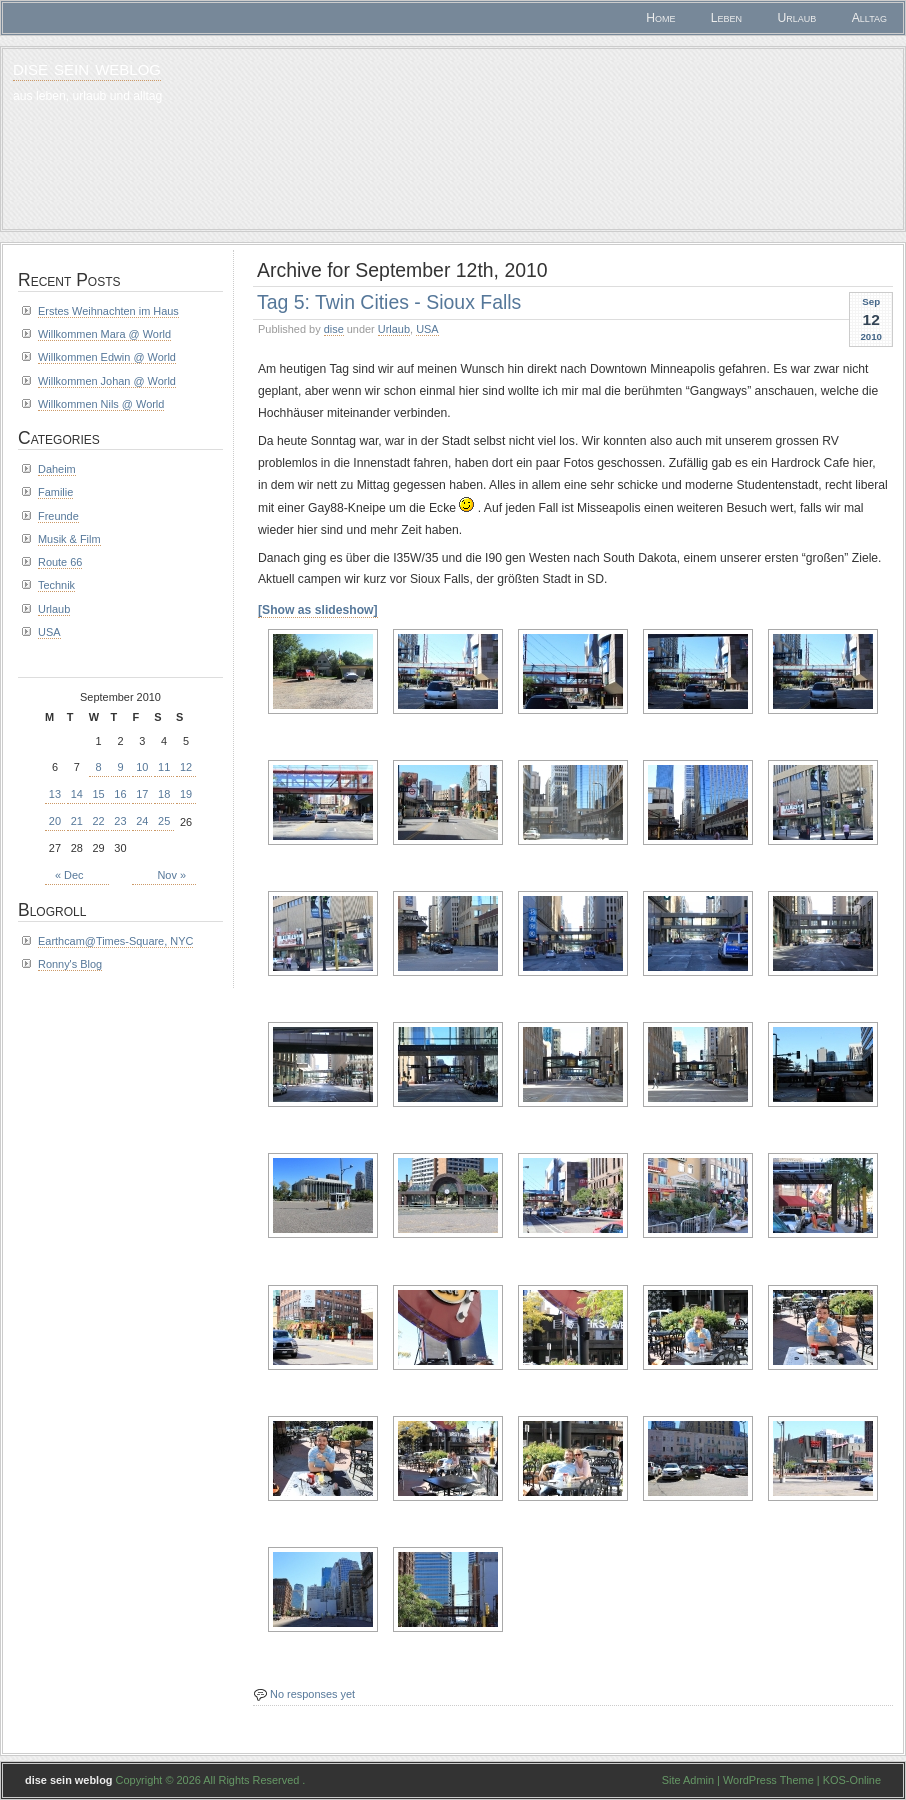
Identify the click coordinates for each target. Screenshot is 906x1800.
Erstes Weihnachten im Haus (108, 311)
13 (55, 794)
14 (77, 794)
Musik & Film (69, 539)
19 (186, 794)
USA (427, 329)
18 (164, 794)
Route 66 (60, 562)
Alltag (869, 18)
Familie (55, 492)
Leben (726, 18)
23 (120, 821)
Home (660, 18)
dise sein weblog (87, 67)
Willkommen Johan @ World (107, 381)
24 (142, 821)
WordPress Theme (768, 1780)
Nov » (171, 875)
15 (99, 794)
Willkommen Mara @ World (104, 334)
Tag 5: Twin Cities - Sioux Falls (389, 302)
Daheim (57, 469)
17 (142, 794)
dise (334, 329)
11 (164, 767)
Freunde (58, 516)
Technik (56, 585)
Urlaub (797, 18)
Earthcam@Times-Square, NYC (115, 941)
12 (186, 767)
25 (164, 821)
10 (142, 767)
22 (99, 821)
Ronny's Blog (70, 964)
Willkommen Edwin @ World (107, 357)
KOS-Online (852, 1780)
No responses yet (312, 1694)
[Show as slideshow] (318, 610)
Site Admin (688, 1780)
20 (55, 821)
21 (77, 821)
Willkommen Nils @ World (101, 404)
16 (120, 794)
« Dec (69, 875)
